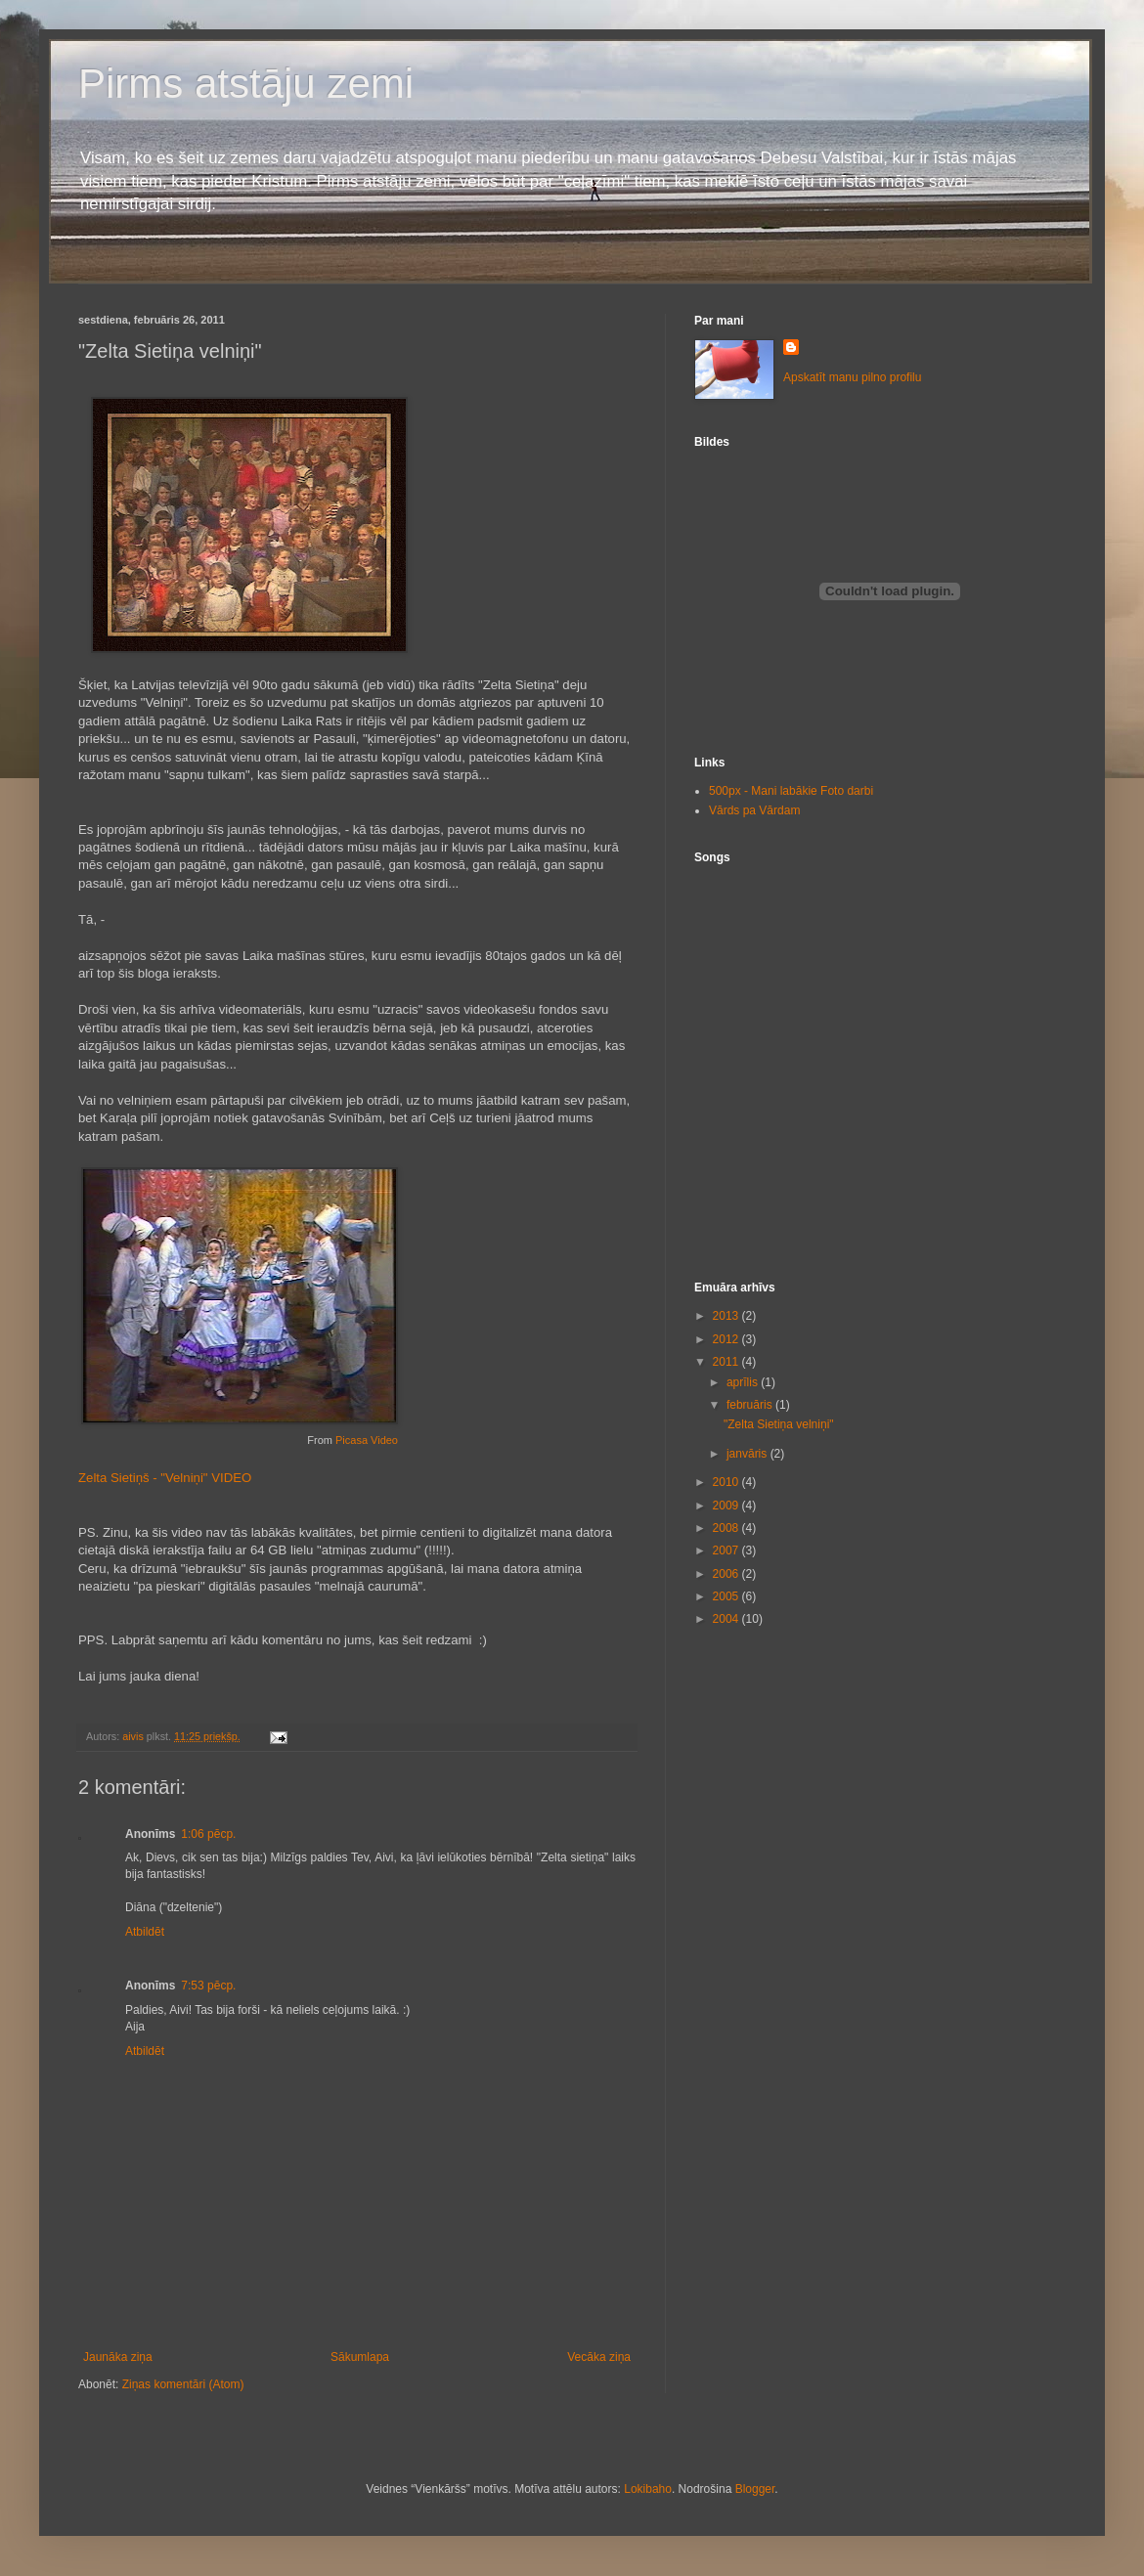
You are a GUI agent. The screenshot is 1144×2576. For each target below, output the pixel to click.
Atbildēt (144, 1932)
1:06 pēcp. (208, 1834)
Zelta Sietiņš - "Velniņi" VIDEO (164, 1477)
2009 (727, 1505)
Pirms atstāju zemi (246, 84)
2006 (727, 1574)
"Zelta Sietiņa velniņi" (779, 1424)
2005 (727, 1596)
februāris (750, 1405)
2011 (727, 1362)
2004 (727, 1619)
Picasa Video (366, 1440)
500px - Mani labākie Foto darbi (791, 791)
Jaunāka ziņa (118, 2357)
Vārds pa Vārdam (754, 810)
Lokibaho (648, 2489)
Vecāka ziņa (599, 2357)
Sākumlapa (359, 2357)
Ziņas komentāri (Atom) (183, 2384)
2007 (727, 1550)
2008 (727, 1528)
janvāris (748, 1454)
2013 (727, 1316)
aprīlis (743, 1382)
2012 (727, 1339)
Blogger (755, 2489)
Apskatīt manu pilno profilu (852, 377)
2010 (727, 1482)
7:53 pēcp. (208, 1985)
